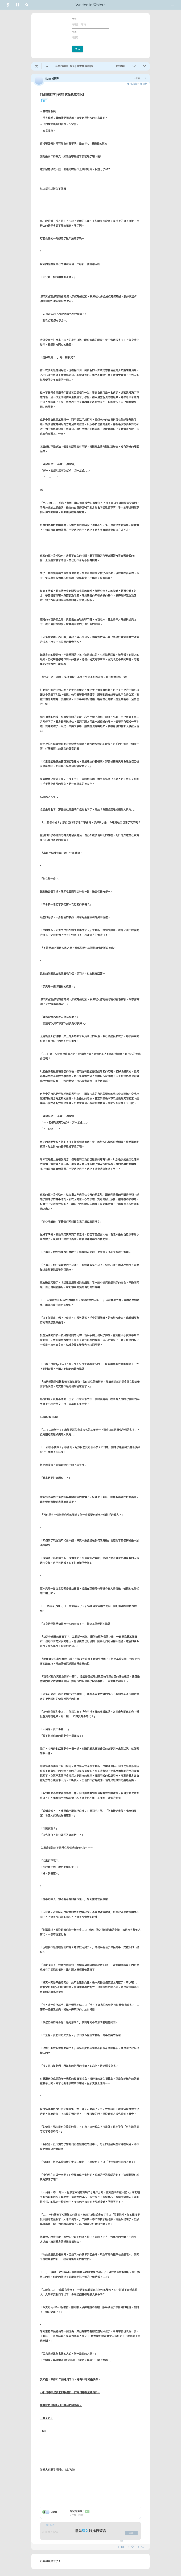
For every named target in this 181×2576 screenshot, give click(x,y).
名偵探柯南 (136, 84)
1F (42, 100)
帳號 (74, 18)
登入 (77, 49)
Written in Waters (90, 5)
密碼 (74, 32)
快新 (145, 84)
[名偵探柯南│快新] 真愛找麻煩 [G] (62, 94)
